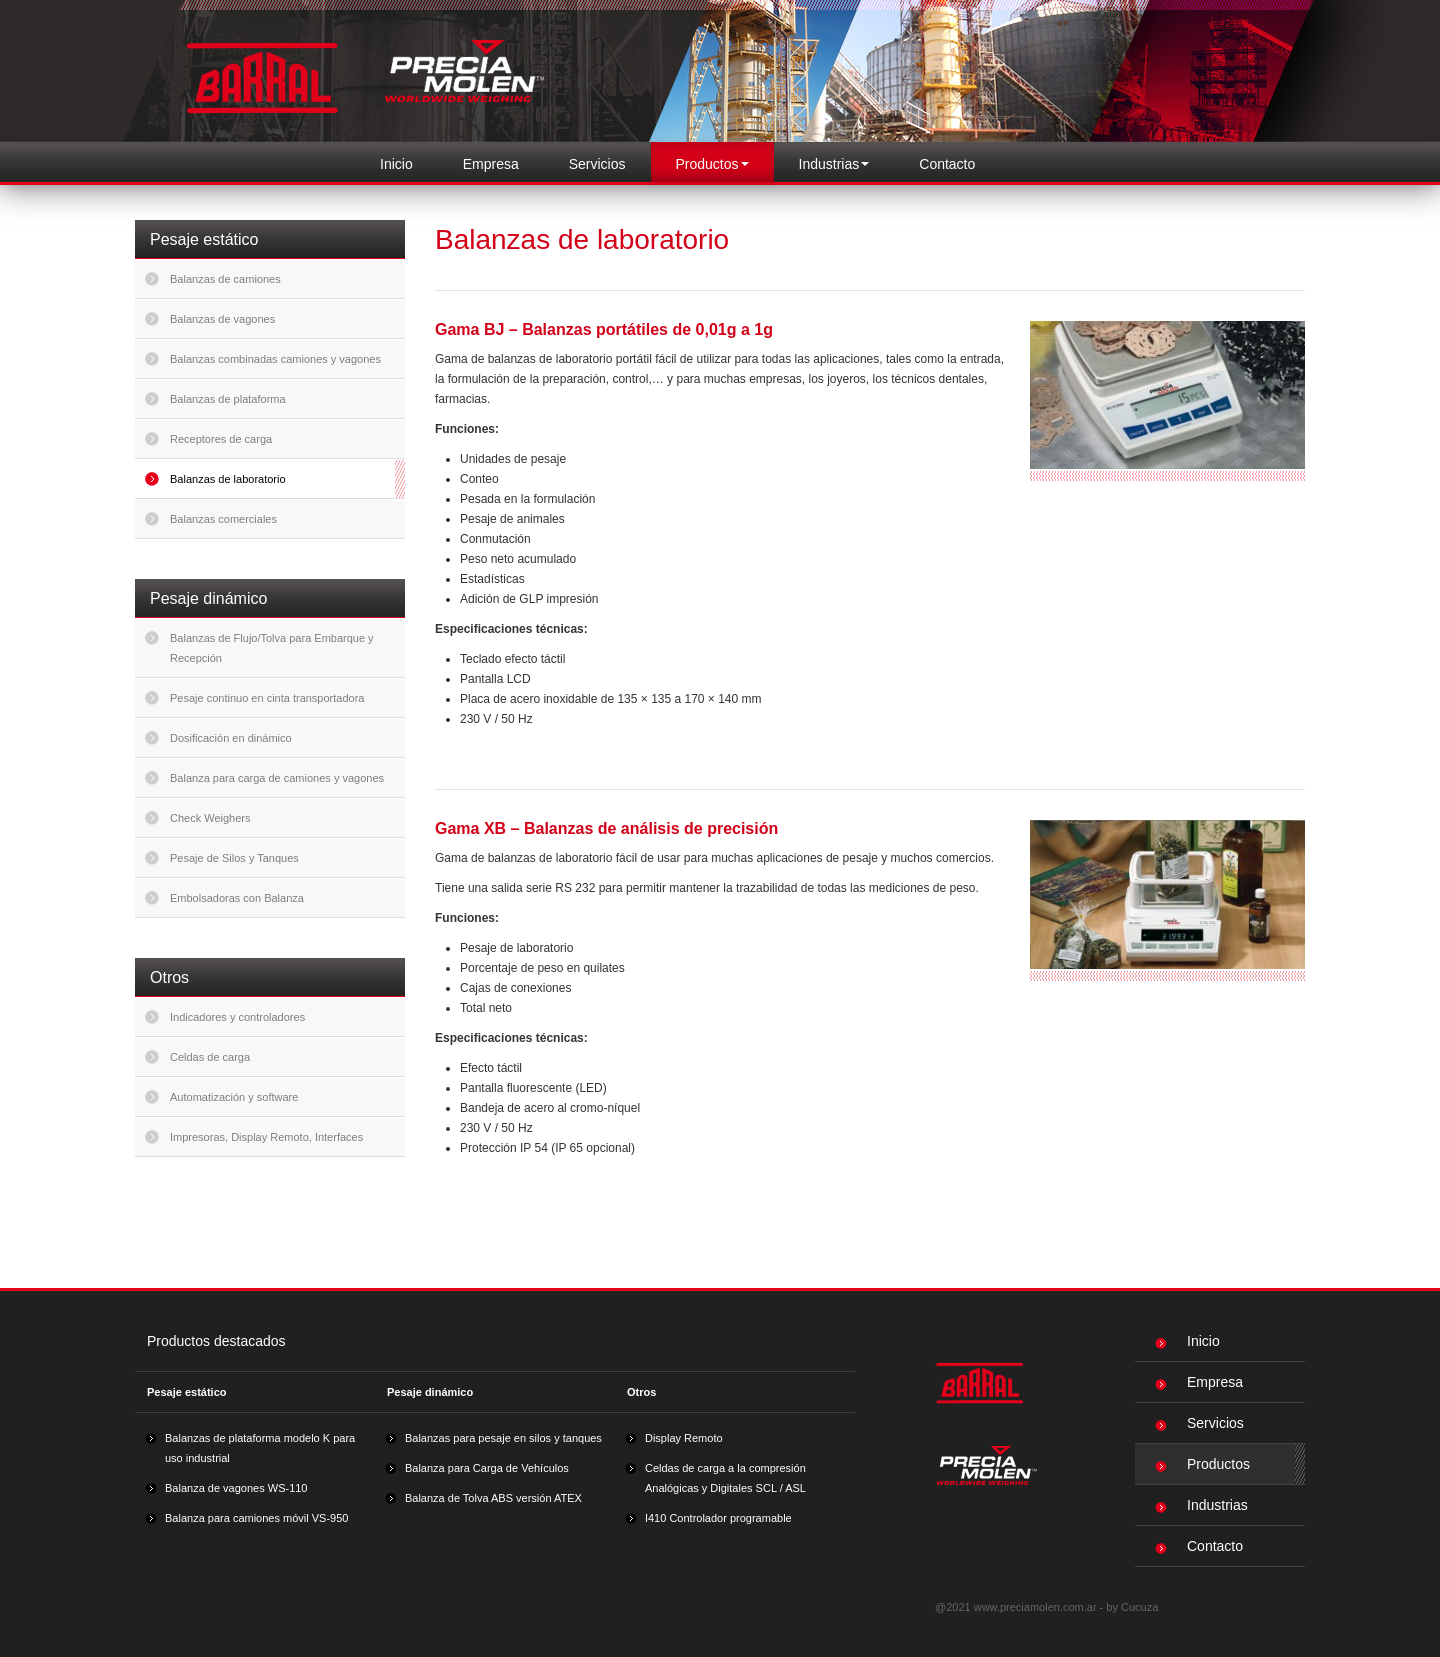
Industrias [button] (834, 164)
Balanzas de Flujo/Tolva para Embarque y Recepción (272, 648)
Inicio (396, 164)
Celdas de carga (210, 1057)
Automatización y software (234, 1097)
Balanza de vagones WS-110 (236, 1488)
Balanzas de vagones (222, 319)
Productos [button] (712, 164)
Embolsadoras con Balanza (237, 898)
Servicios (597, 164)
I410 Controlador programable (718, 1518)
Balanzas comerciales (223, 519)
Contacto (947, 164)
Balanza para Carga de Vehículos (487, 1468)
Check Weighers (210, 818)
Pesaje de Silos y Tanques (234, 858)
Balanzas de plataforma (228, 399)
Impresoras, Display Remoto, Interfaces (266, 1137)
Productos (1202, 1464)
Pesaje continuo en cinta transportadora (267, 698)
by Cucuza (1132, 1607)
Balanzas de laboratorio (228, 479)
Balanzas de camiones (225, 279)
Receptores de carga (221, 439)
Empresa (491, 164)
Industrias (1201, 1505)
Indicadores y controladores (237, 1017)
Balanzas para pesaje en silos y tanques (503, 1438)
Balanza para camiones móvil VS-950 (256, 1518)
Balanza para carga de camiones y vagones (277, 778)
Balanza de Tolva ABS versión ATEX (493, 1498)
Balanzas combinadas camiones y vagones (275, 359)
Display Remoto (684, 1438)
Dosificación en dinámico (231, 738)
